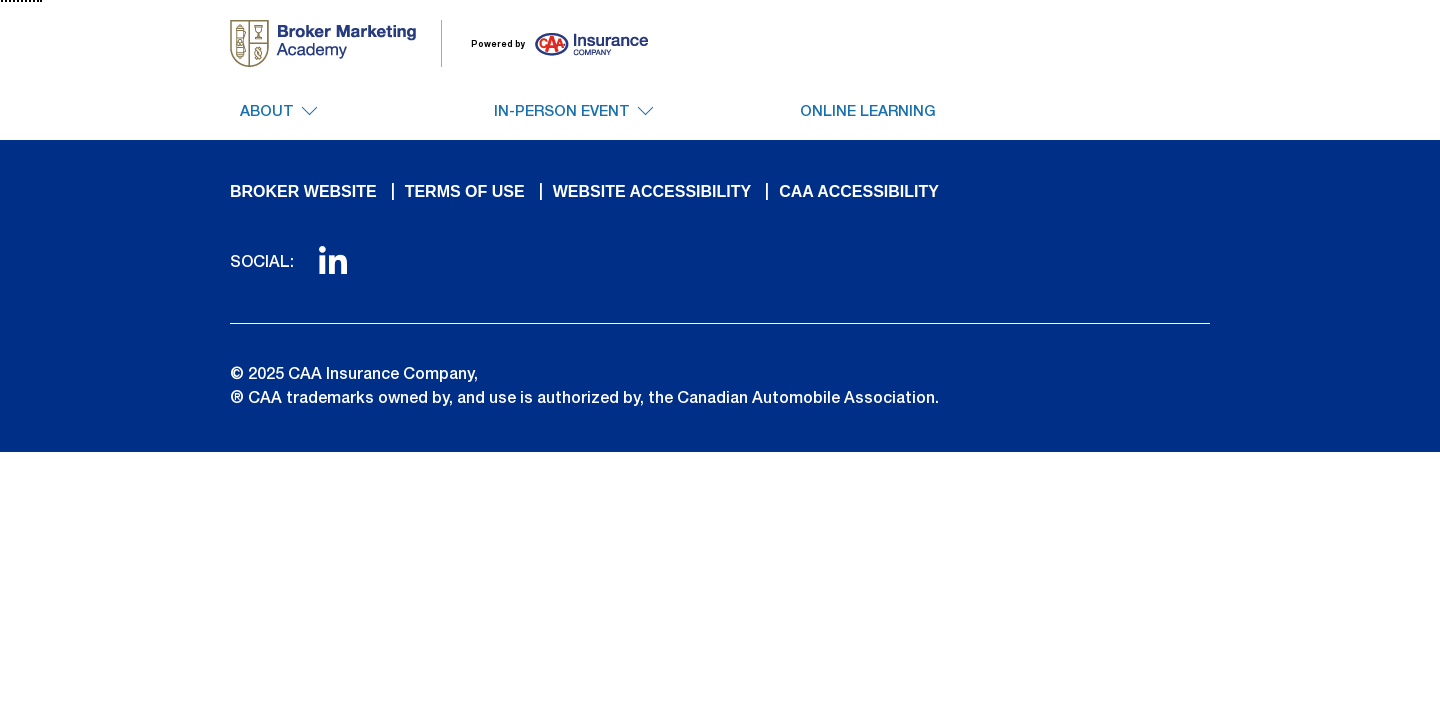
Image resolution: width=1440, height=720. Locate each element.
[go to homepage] (336, 43)
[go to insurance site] (547, 44)
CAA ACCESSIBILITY (859, 191)
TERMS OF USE (465, 191)
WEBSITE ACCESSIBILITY (652, 191)
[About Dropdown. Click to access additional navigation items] (278, 121)
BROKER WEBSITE (303, 191)
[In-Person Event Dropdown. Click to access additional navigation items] (573, 121)
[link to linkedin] (333, 268)
